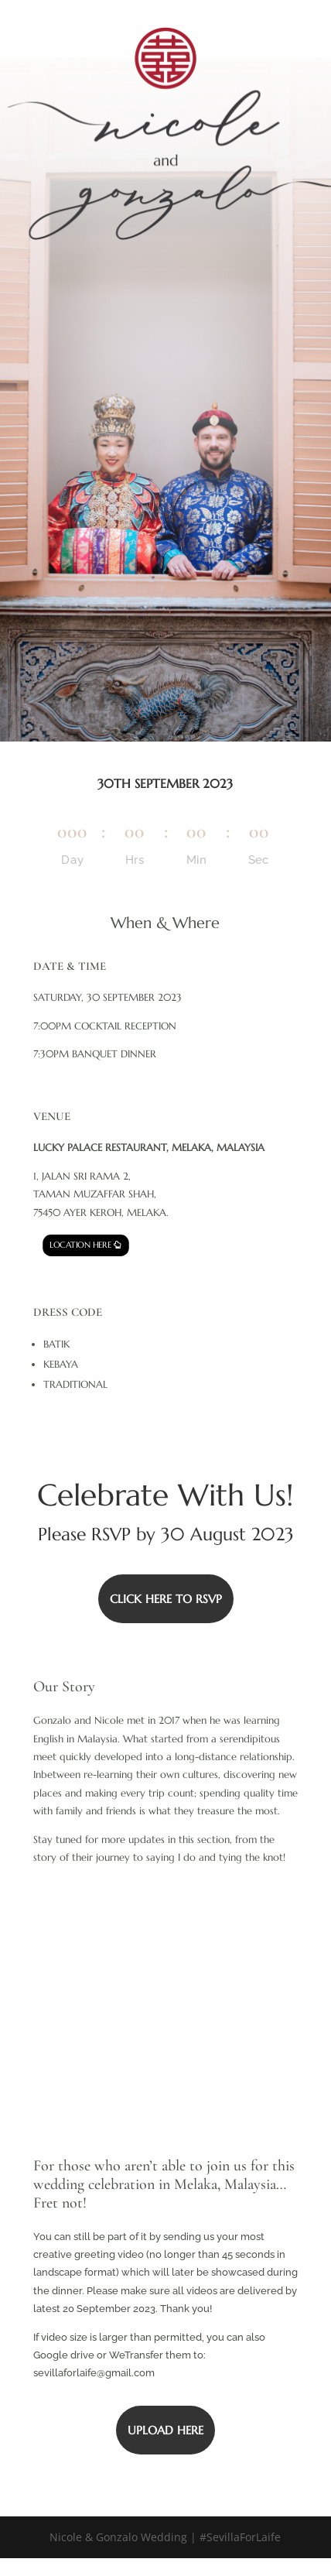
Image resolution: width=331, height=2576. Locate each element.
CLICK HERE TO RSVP (166, 1598)
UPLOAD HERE (165, 2430)
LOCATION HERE (80, 1244)
